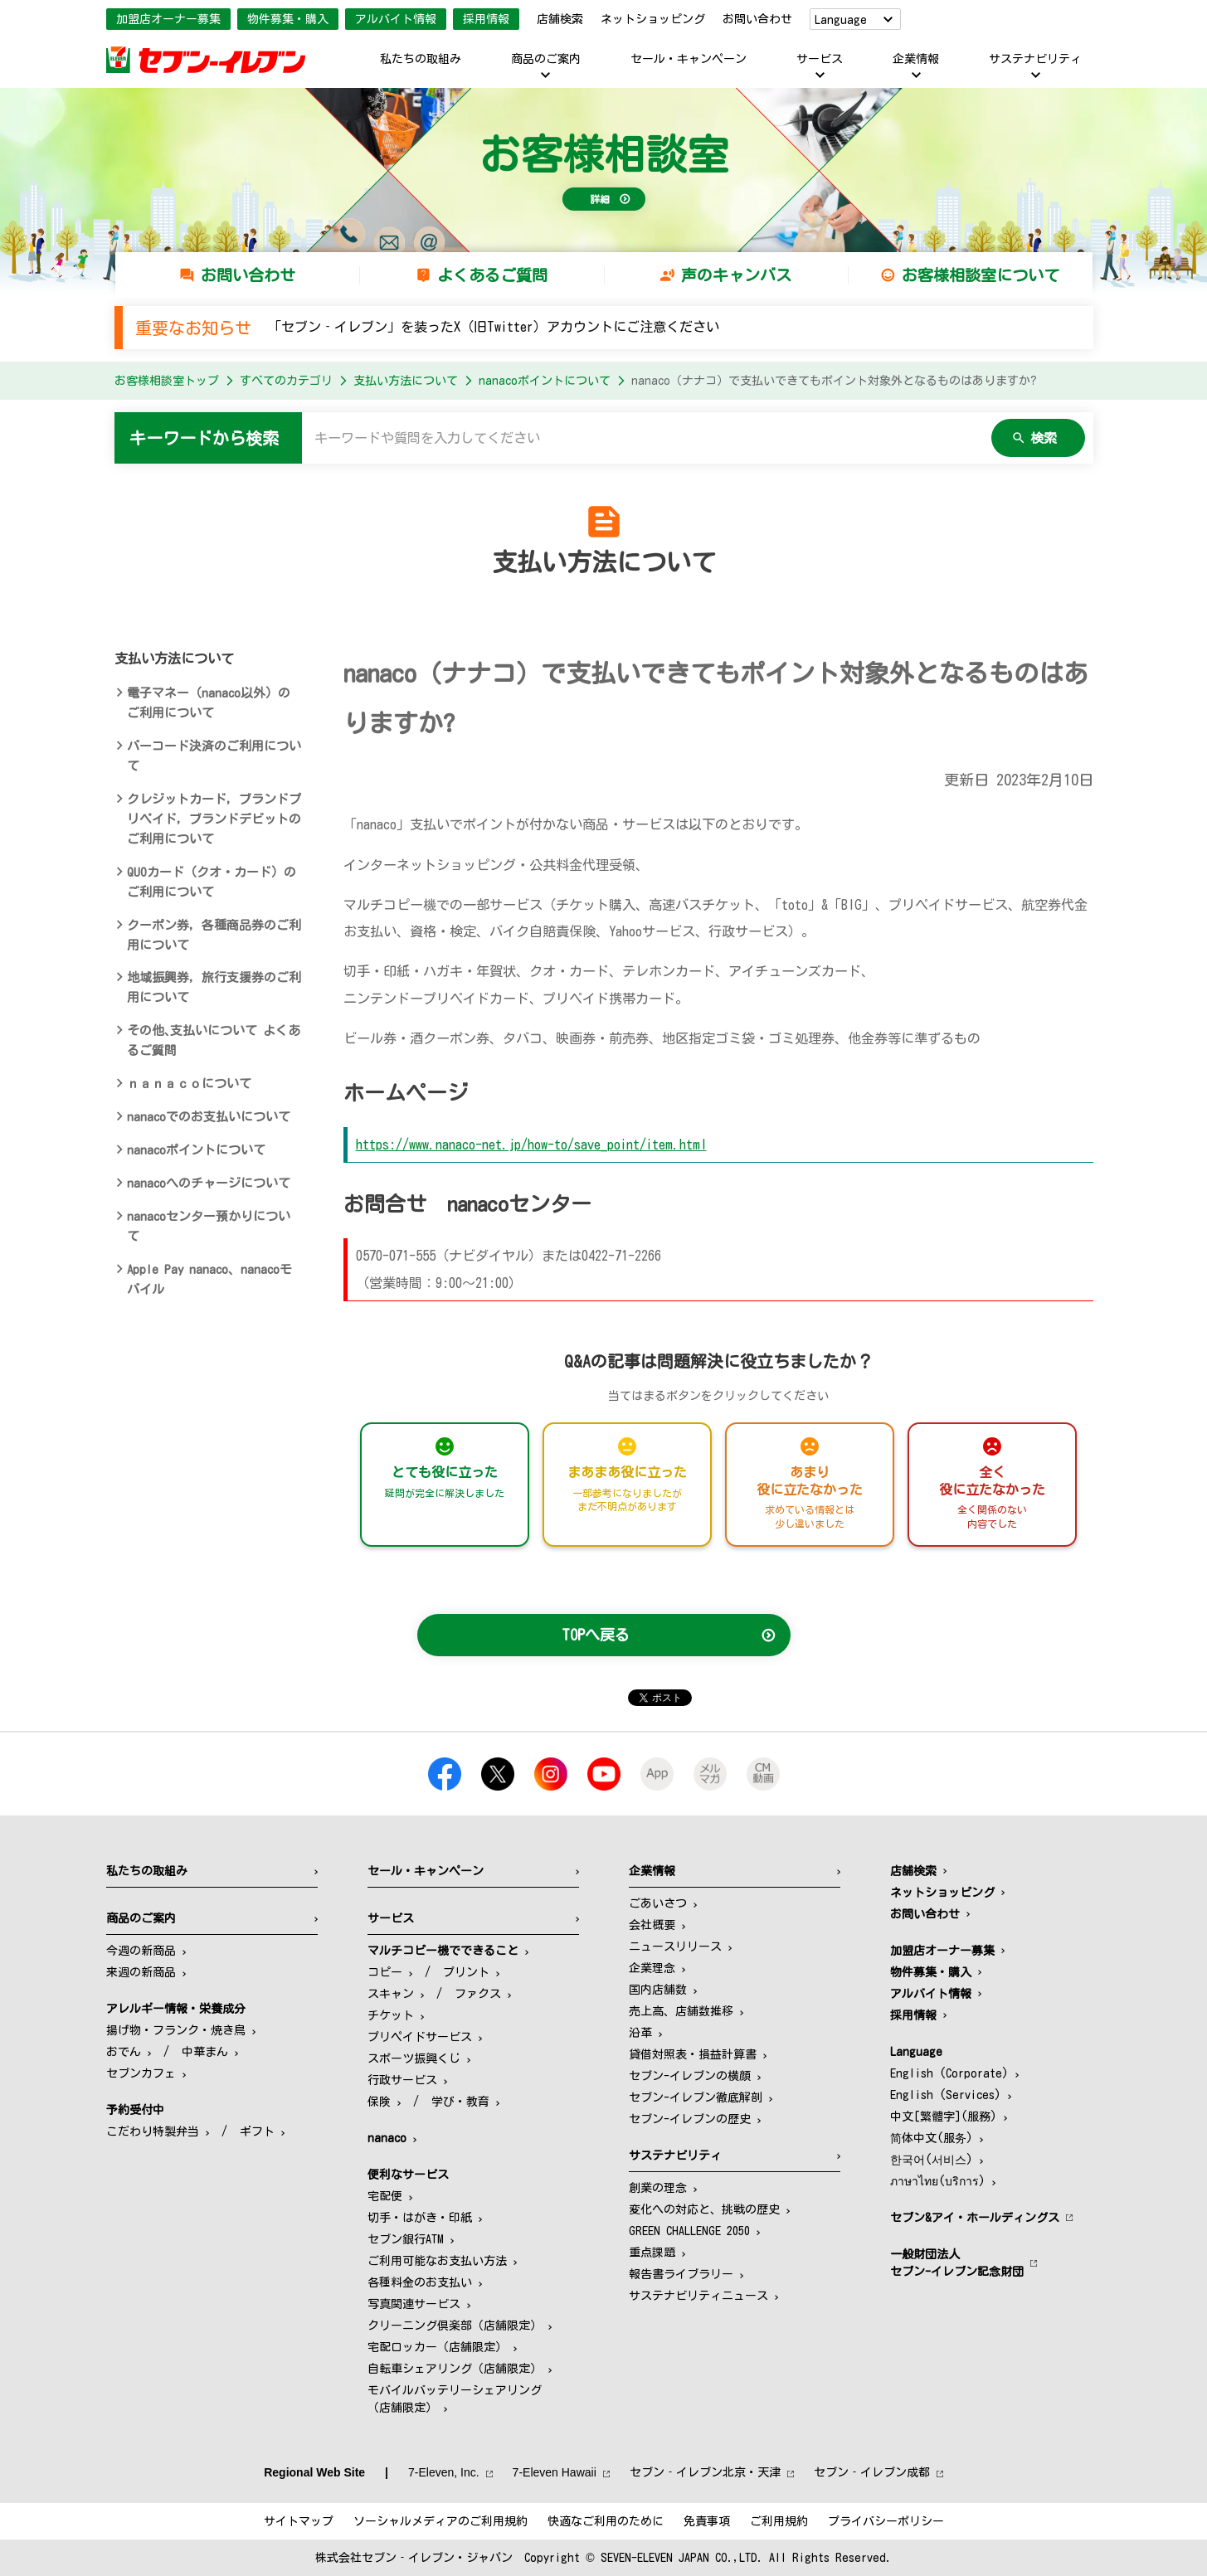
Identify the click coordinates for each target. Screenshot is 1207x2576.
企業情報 (916, 59)
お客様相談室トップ (166, 380)
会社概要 (652, 1925)
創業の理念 (658, 2188)
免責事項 (707, 2521)
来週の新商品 (141, 1972)
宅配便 (384, 2196)
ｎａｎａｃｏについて (189, 1083)
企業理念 (652, 1968)
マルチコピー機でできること (442, 1950)
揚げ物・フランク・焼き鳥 (176, 2030)
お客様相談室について (980, 275)
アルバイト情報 (395, 19)
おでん (123, 2052)
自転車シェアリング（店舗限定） (454, 2368)
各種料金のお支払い (419, 2282)
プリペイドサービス (419, 2037)
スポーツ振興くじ (413, 2058)
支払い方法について (405, 380)
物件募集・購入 (288, 19)
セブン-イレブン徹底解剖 (695, 2097)
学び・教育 (460, 2101)
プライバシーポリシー (886, 2521)
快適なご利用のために (606, 2521)
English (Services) (945, 2095)
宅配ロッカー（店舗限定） (437, 2347)
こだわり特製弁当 (152, 2131)
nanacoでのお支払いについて (208, 1117)
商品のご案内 (546, 59)
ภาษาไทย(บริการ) (938, 2181)
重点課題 (652, 2252)
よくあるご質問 (492, 275)
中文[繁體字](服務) (943, 2116)
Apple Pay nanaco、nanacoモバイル (209, 1279)
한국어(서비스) (931, 2159)
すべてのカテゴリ (286, 380)
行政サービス (402, 2080)
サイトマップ (298, 2521)
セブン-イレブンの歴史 (690, 2119)
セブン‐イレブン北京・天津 (705, 2472)
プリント (466, 1972)
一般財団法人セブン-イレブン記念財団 (957, 2262)
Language (841, 20)
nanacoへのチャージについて (208, 1183)
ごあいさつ (658, 1903)
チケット (390, 2015)
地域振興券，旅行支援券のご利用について (214, 987)
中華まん (205, 2052)
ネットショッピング (653, 19)
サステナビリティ (1035, 59)
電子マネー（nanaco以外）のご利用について (208, 703)
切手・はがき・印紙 (419, 2218)
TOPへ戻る (596, 1634)
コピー (384, 1972)
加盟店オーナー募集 (168, 19)
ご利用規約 (779, 2521)
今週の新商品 (141, 1950)
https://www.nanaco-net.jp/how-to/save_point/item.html (531, 1144)
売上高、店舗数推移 (681, 2011)
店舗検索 (560, 19)
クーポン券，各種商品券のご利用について (214, 935)
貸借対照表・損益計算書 (693, 2054)
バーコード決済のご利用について (214, 756)
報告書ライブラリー (681, 2274)
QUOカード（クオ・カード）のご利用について (211, 882)
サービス (819, 59)
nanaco (386, 2138)
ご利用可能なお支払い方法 (437, 2261)
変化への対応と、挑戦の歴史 (704, 2209)
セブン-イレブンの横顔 (690, 2076)
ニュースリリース (675, 1946)
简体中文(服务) (931, 2138)
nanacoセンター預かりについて (208, 1226)
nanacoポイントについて (545, 380)
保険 (379, 2101)
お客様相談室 (603, 154)
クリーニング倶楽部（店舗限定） (454, 2325)
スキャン (390, 1994)
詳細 (600, 199)
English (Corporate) (949, 2073)
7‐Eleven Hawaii (554, 2472)
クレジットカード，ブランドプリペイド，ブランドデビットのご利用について (214, 819)
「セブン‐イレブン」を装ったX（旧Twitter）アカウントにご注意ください (493, 326)
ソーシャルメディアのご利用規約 (440, 2521)
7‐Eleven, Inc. (443, 2472)
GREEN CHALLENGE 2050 (689, 2231)
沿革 (640, 2033)
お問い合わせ (757, 19)
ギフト (257, 2131)
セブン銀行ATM (405, 2239)
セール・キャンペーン (688, 59)
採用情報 (486, 19)
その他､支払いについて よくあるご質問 (213, 1040)
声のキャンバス (736, 275)
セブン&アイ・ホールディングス (974, 2218)
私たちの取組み (420, 59)
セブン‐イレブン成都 (872, 2472)
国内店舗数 (658, 1989)
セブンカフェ (141, 2073)
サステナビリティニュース (698, 2295)
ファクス (478, 1994)
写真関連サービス (413, 2304)
